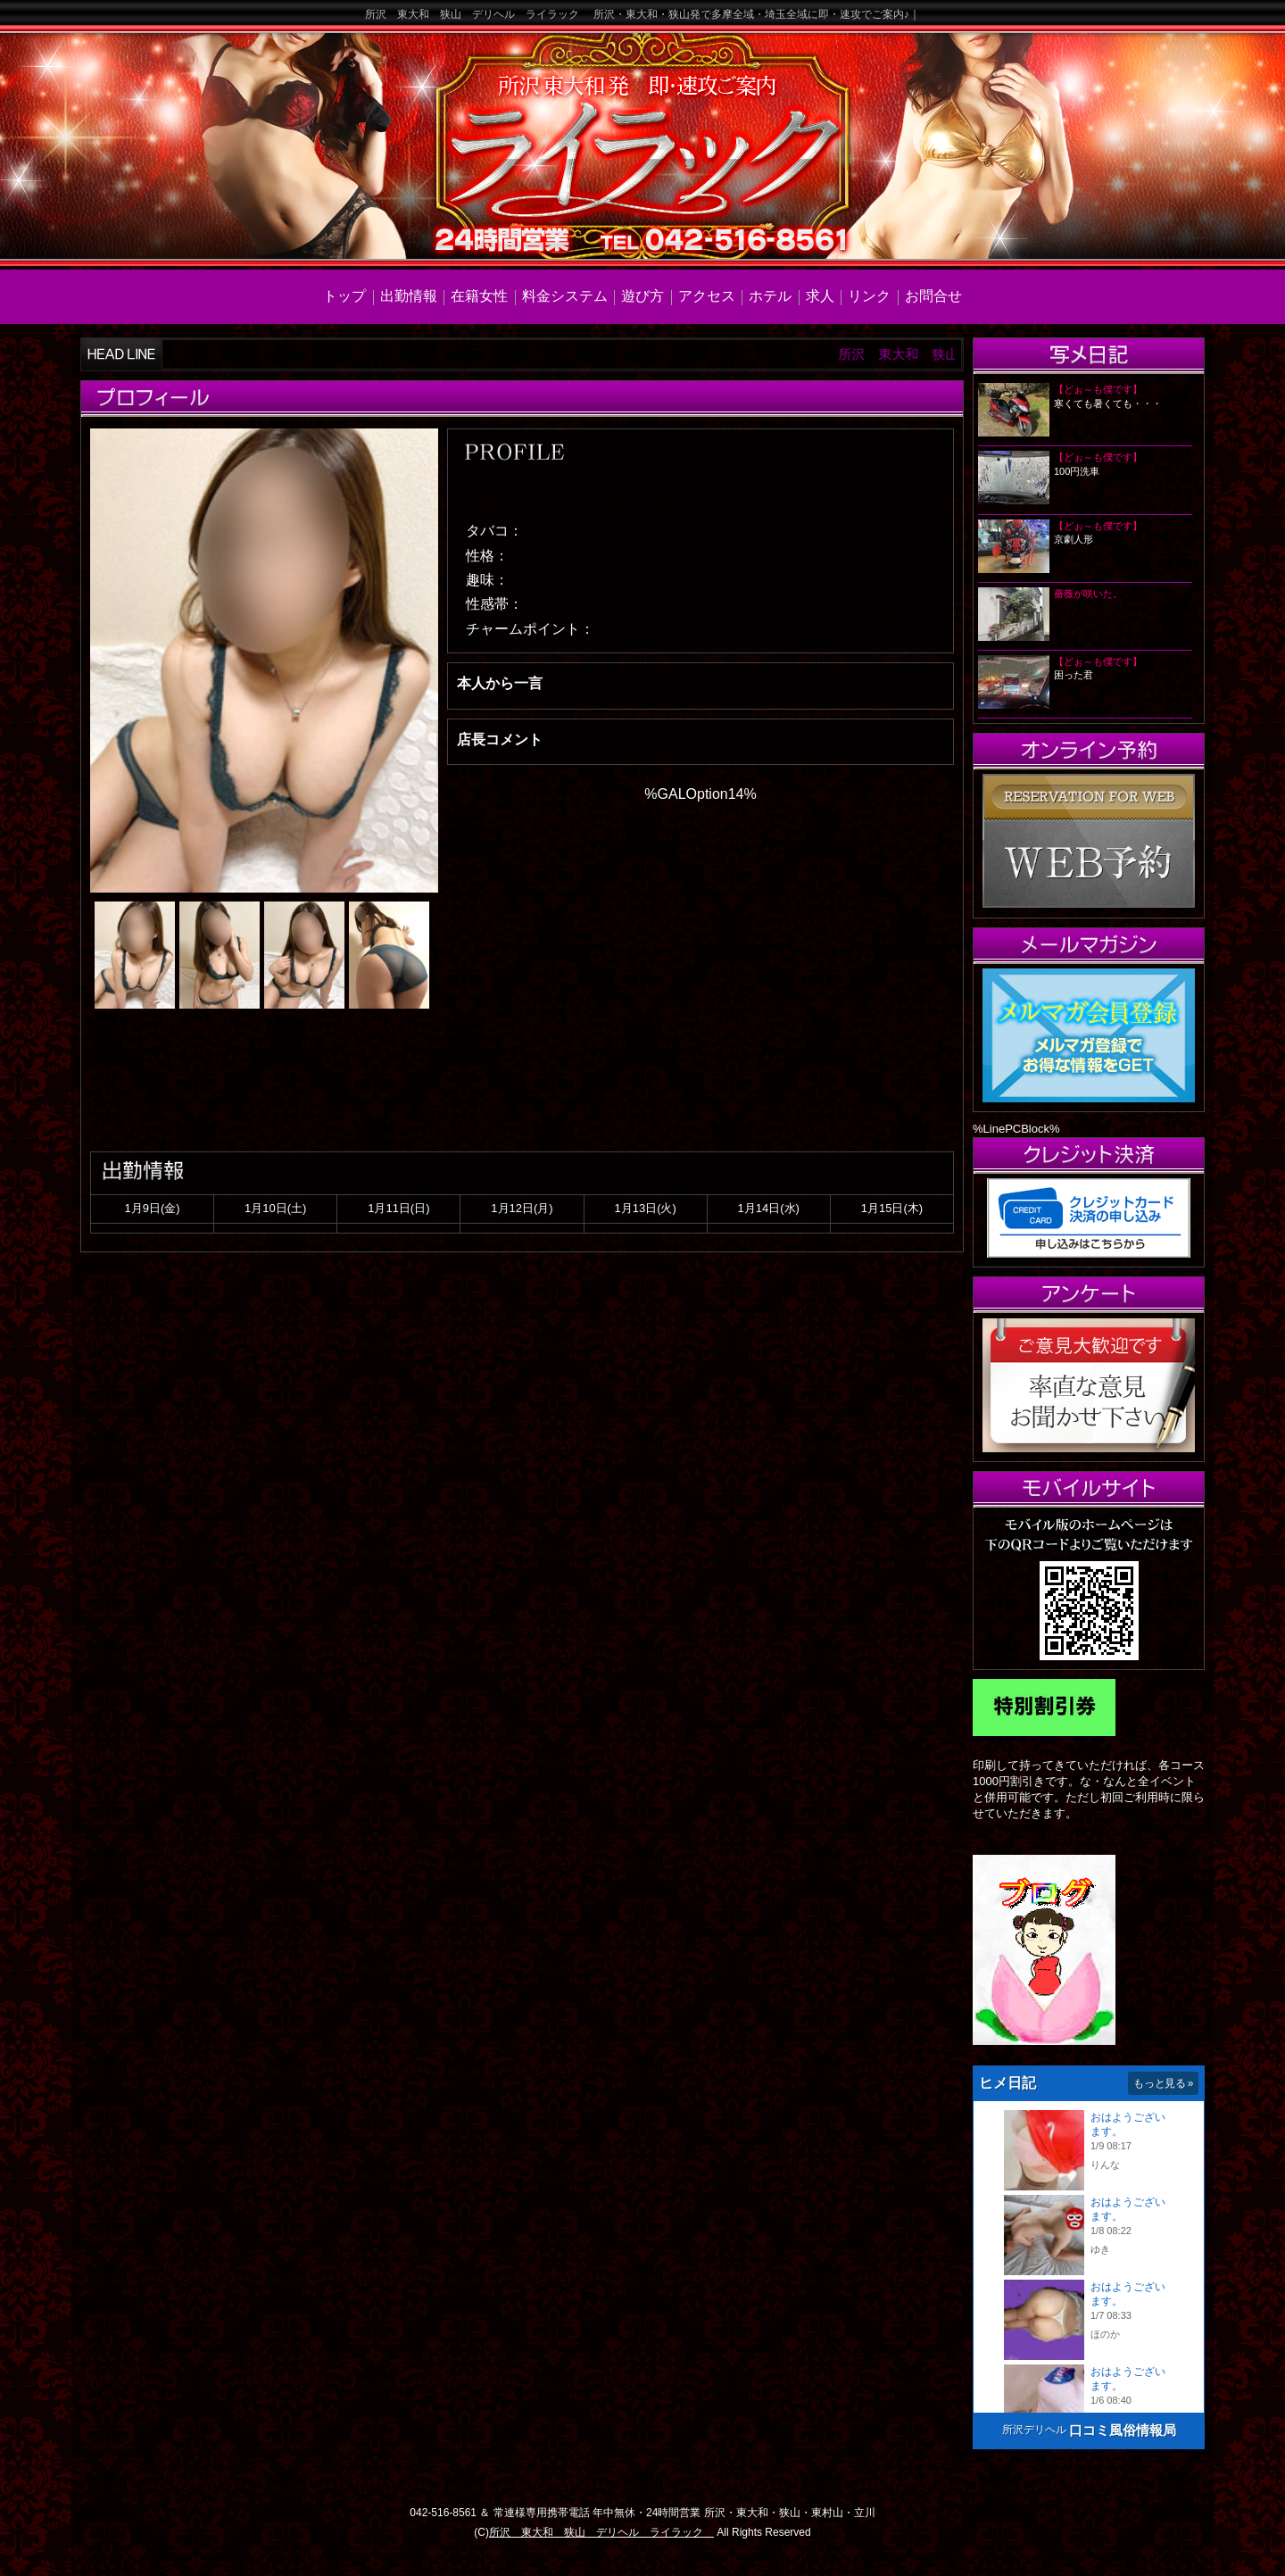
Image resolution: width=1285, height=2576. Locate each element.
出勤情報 (408, 295)
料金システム (565, 295)
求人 (820, 295)
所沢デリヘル (1034, 2429)
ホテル (770, 295)
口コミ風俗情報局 (1122, 2430)
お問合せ (933, 295)
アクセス (706, 295)
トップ (344, 295)
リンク (869, 295)
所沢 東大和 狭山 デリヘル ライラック (601, 2532)
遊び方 (642, 295)
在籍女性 (479, 295)
